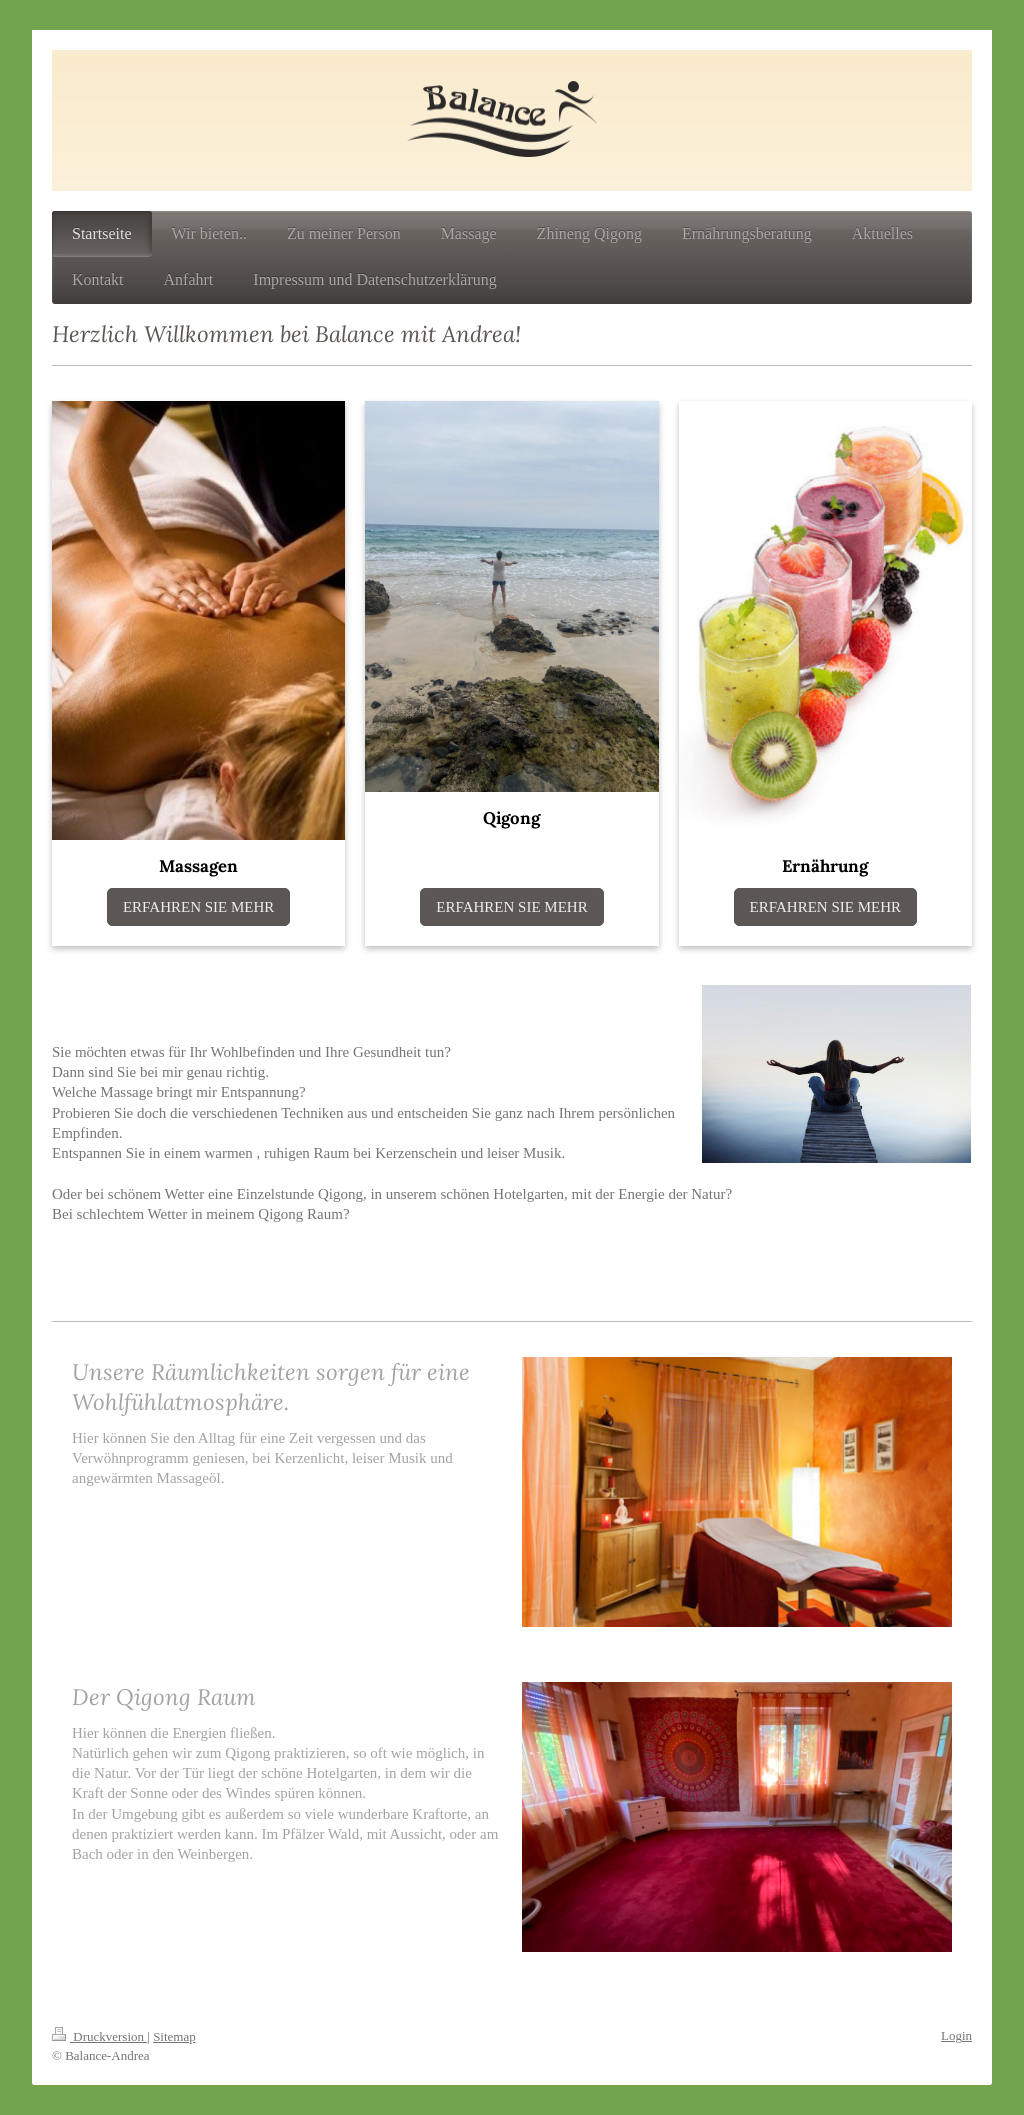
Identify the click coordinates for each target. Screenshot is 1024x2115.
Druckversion (99, 2036)
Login (956, 2035)
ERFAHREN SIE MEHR (198, 907)
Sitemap (174, 2036)
